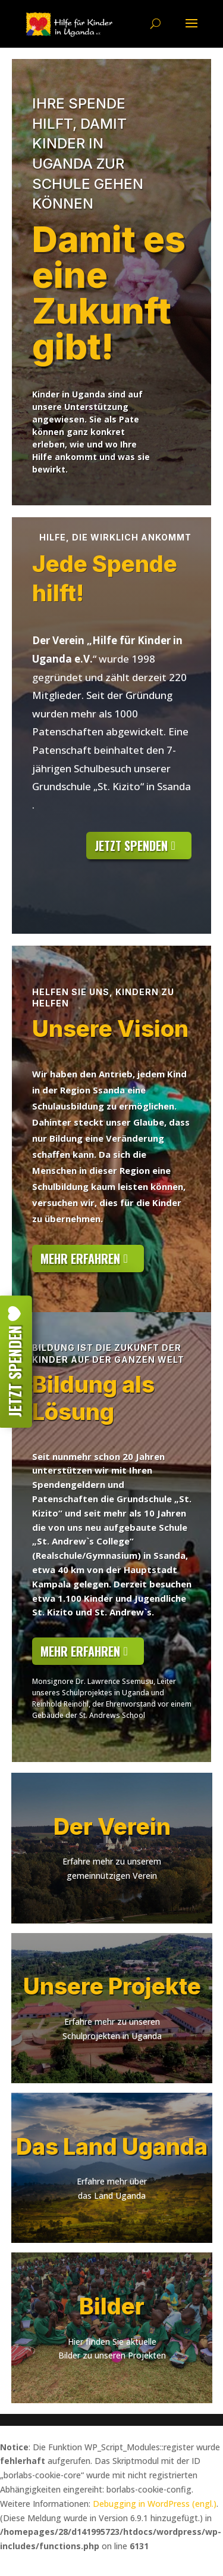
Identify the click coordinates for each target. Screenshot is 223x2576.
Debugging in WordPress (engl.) (154, 2503)
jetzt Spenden (131, 845)
